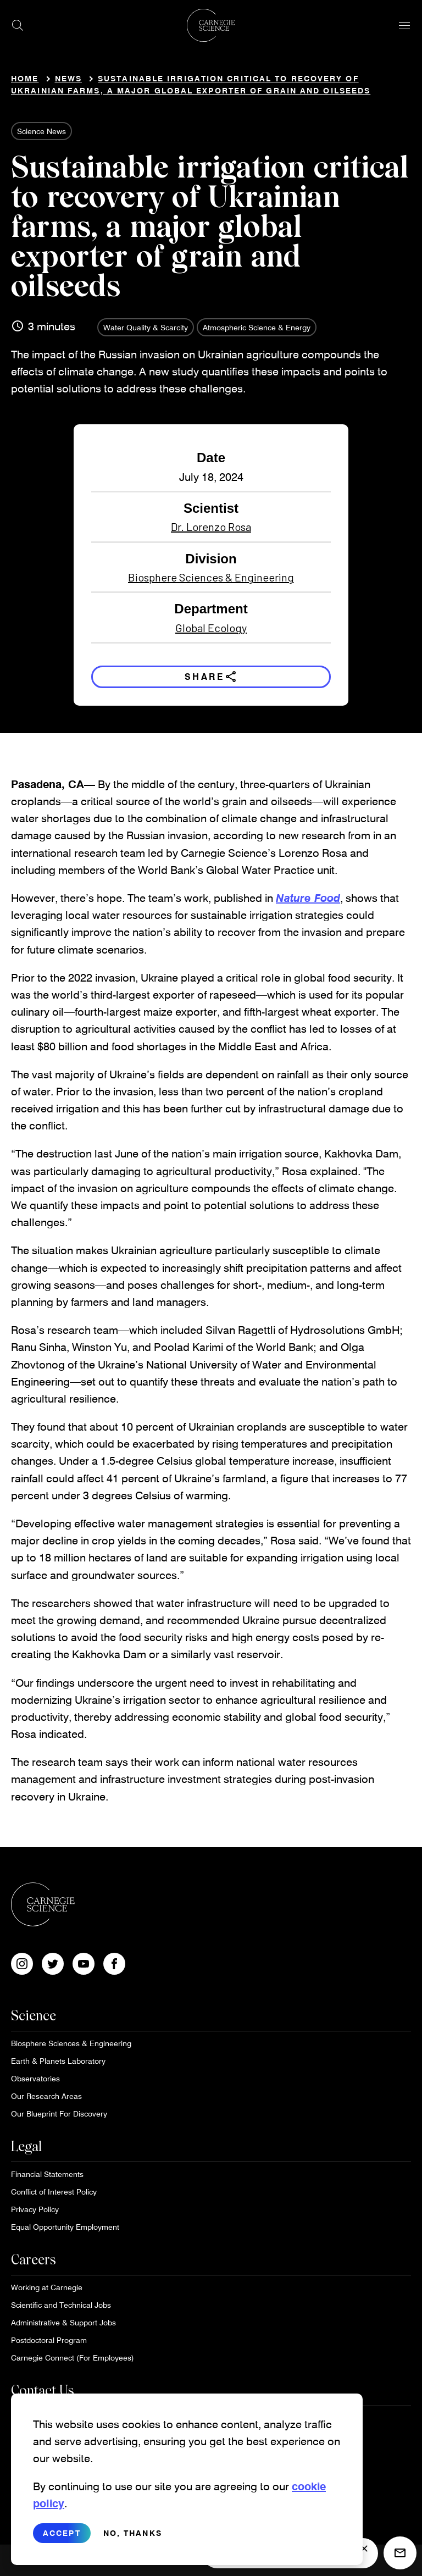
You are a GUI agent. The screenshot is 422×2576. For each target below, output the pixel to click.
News (68, 78)
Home (24, 78)
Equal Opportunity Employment (65, 2227)
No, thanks (132, 2533)
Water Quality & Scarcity (145, 327)
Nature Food (308, 897)
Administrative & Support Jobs (63, 2322)
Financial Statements (47, 2174)
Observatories (35, 2078)
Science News (41, 131)
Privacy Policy (35, 2209)
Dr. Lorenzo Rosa (211, 526)
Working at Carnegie (46, 2287)
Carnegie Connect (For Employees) (72, 2357)
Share (211, 676)
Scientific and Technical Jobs (61, 2305)
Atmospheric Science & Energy (256, 327)
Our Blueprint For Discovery (59, 2113)
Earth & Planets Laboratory (58, 2061)
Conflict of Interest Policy (54, 2191)
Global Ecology (211, 627)
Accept (62, 2533)
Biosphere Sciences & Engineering (211, 577)
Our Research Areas (46, 2096)
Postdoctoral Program (49, 2340)
